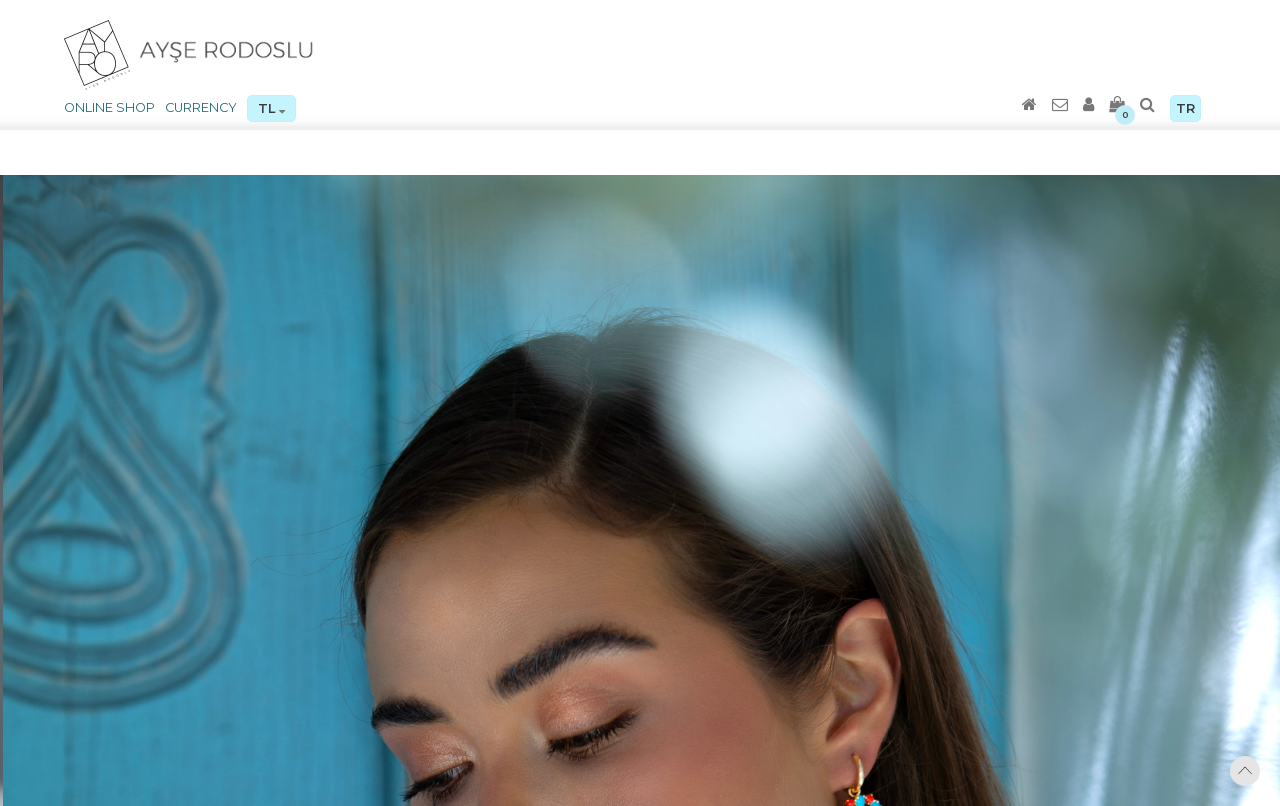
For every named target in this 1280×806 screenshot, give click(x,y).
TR (1185, 108)
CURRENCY (201, 107)
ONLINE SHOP (109, 107)
